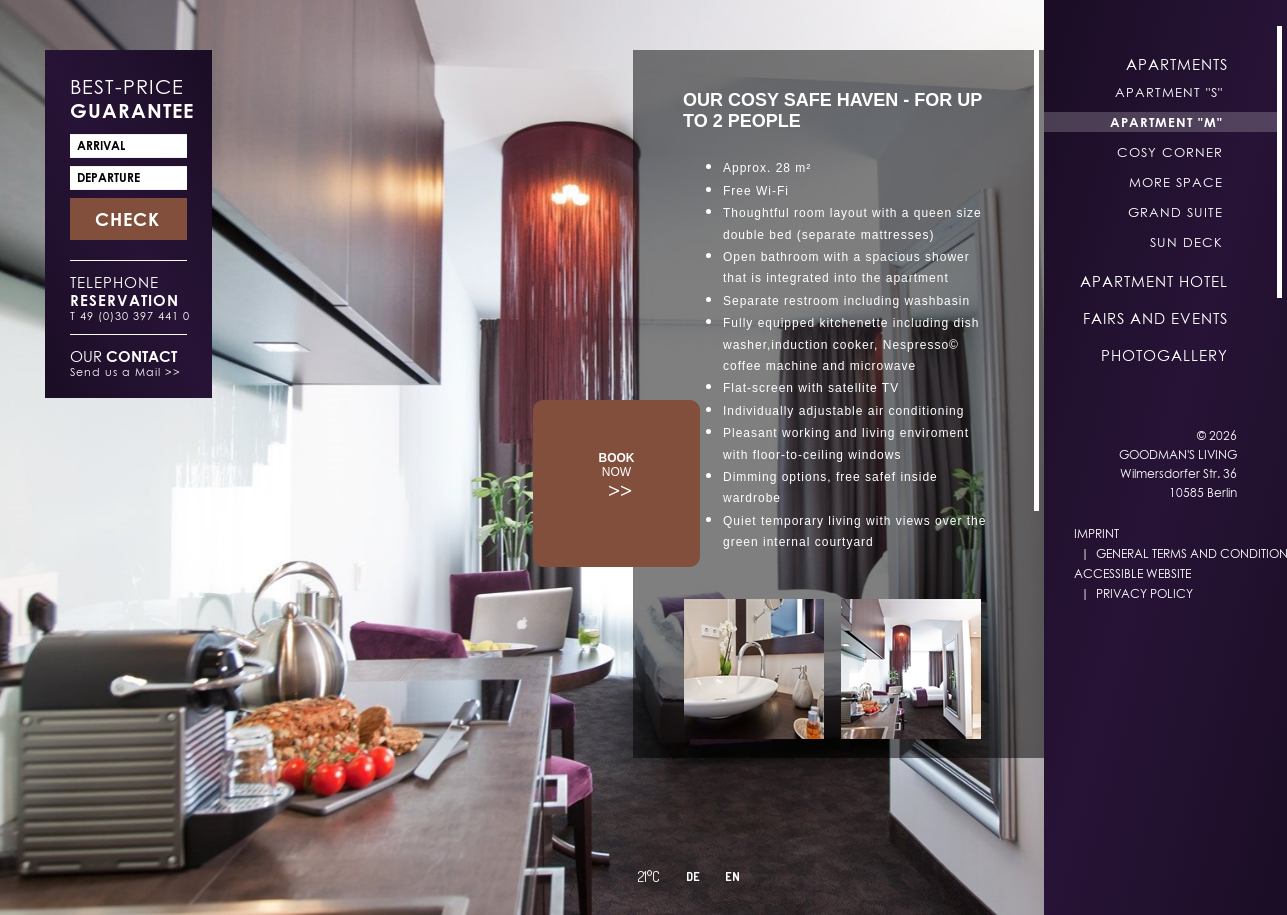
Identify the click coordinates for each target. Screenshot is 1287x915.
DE (693, 876)
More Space (1176, 182)
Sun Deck (1186, 242)
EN (732, 876)
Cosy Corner (1170, 152)
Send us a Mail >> (125, 371)
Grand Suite (1175, 212)
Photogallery (1164, 355)
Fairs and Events (1155, 318)
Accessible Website (1132, 573)
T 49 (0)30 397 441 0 (130, 315)
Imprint (1096, 533)
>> (617, 476)
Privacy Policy (1144, 593)
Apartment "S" (1169, 92)
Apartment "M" (1166, 122)
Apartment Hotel (1154, 281)
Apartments (1177, 64)
